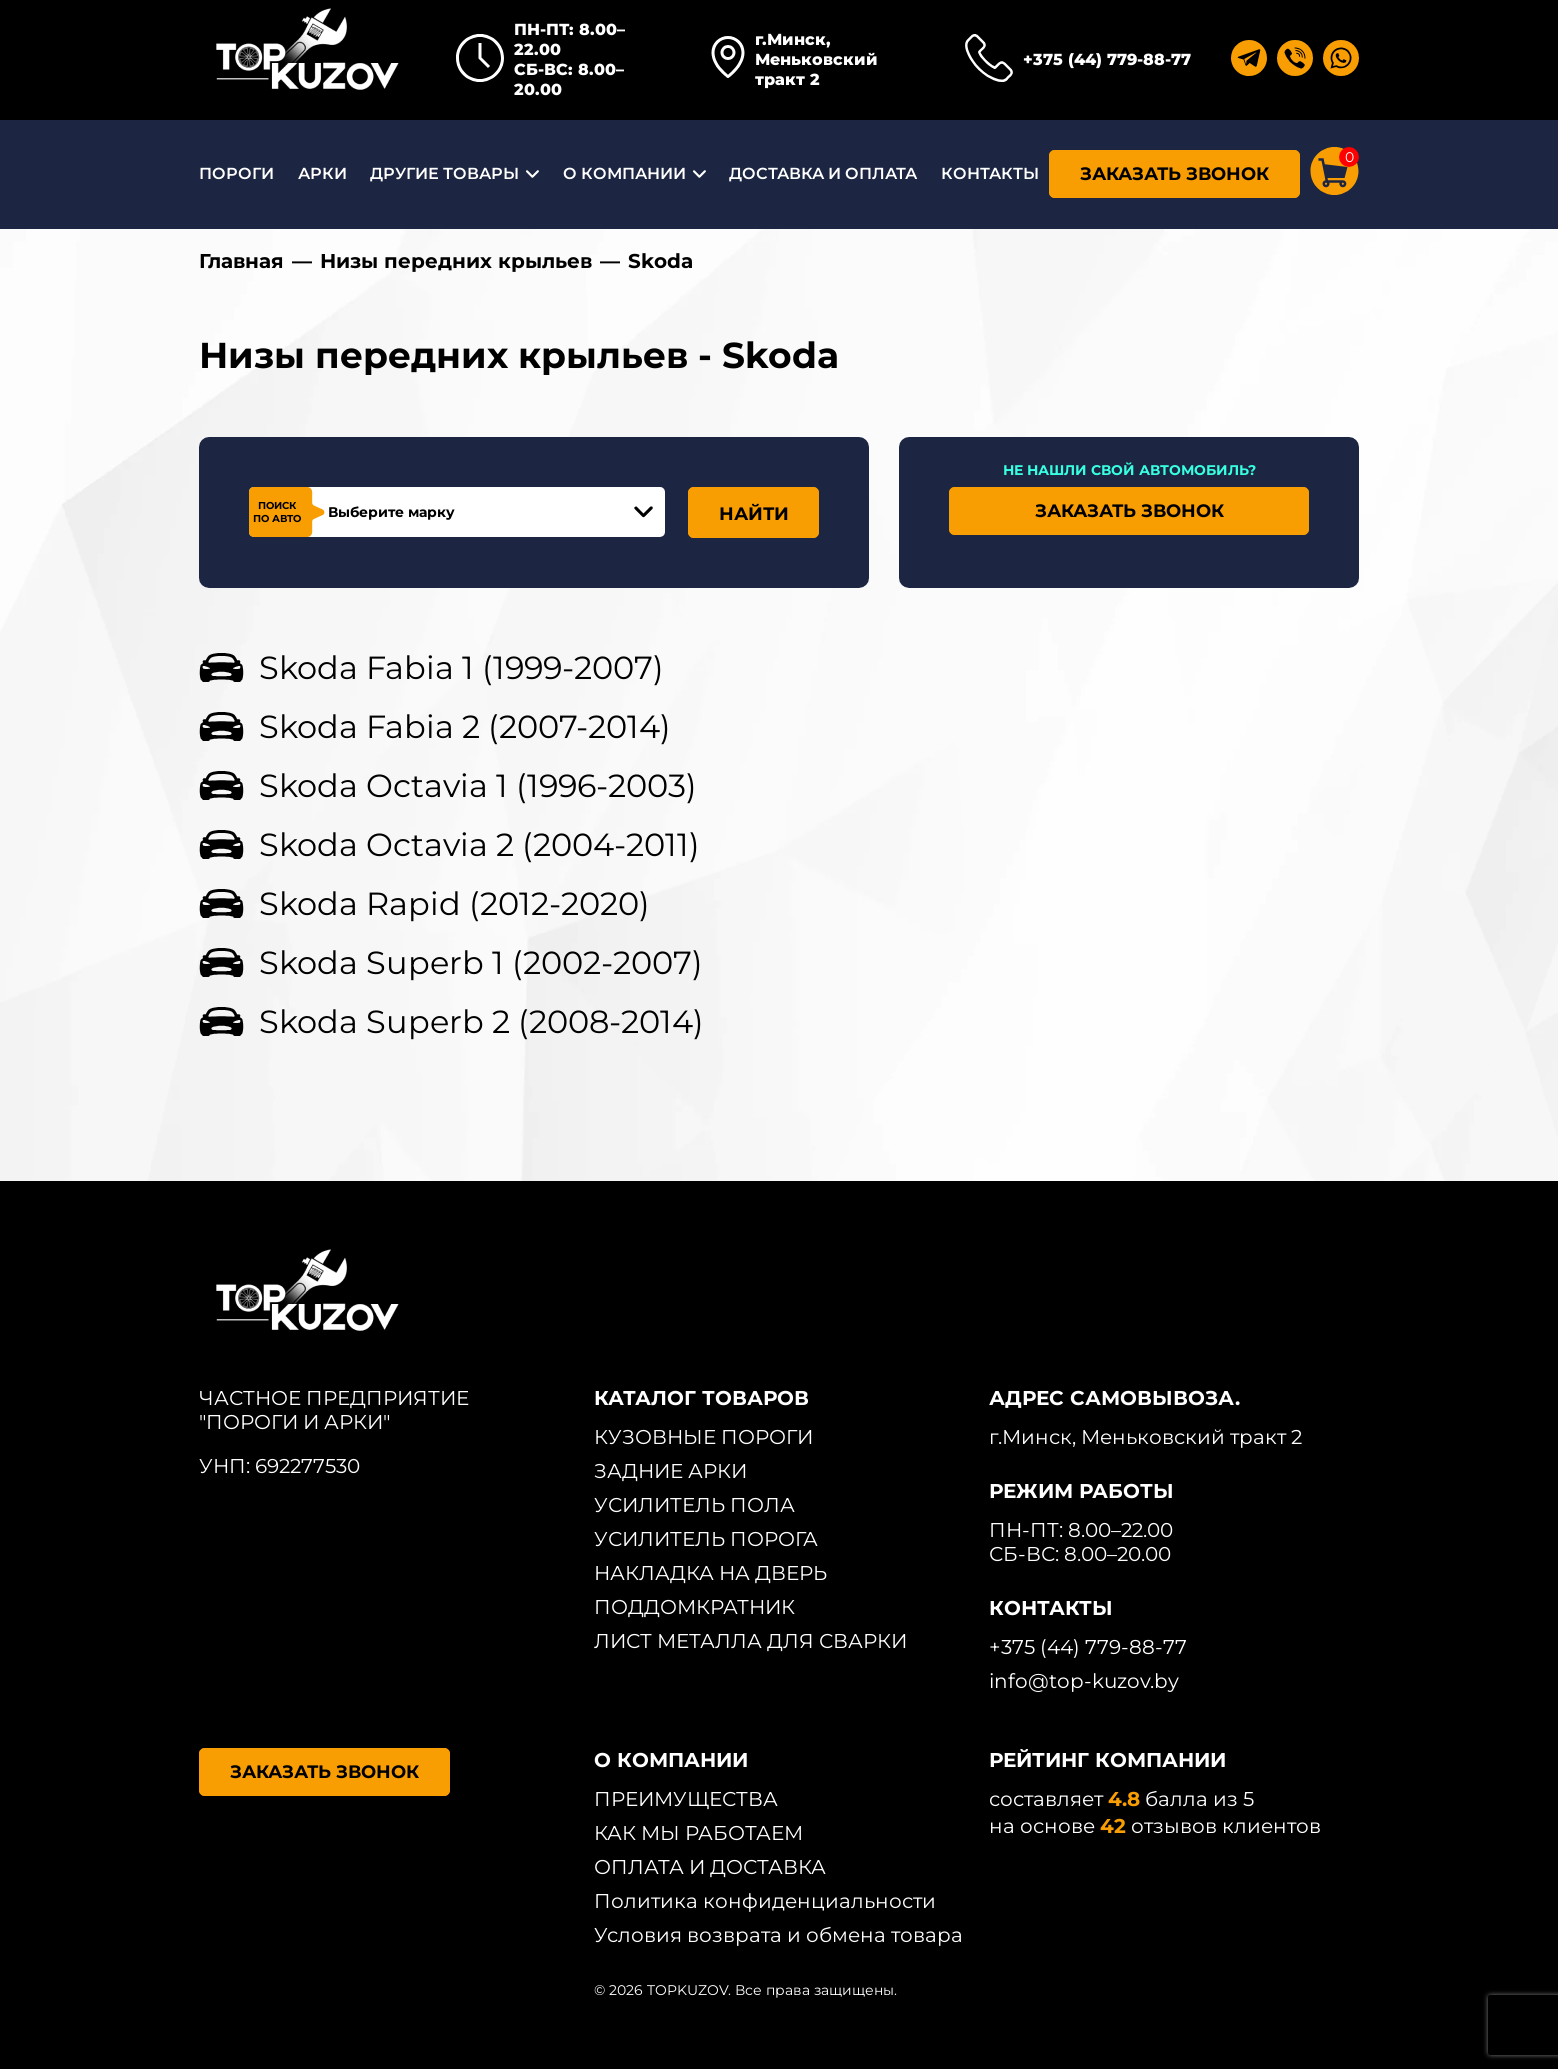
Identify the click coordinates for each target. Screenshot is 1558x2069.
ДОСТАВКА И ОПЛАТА (823, 173)
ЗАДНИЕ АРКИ (670, 1471)
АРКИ (322, 173)
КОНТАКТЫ (990, 173)
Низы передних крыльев (456, 261)
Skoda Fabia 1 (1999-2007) (461, 667)
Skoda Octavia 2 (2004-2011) (479, 844)
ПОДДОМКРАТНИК (694, 1607)
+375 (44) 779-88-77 (1107, 59)
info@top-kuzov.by (1084, 1681)
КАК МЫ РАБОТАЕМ (698, 1833)
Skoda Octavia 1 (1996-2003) (478, 785)
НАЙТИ (754, 514)
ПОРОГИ (236, 173)
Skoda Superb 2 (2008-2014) (481, 1021)
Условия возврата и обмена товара (778, 1935)
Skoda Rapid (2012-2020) (454, 903)
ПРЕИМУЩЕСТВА (686, 1799)
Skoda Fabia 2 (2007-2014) (465, 726)
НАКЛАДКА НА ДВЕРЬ (710, 1573)
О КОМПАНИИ (624, 173)
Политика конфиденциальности (765, 1901)
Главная (241, 261)
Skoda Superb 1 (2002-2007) (481, 962)
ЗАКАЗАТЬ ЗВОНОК (1174, 174)
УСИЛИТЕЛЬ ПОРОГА (706, 1539)
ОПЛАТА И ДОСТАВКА (710, 1867)
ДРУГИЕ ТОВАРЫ (444, 173)
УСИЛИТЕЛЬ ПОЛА (694, 1505)
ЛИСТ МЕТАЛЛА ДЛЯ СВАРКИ (750, 1641)
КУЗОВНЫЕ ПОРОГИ (703, 1437)
